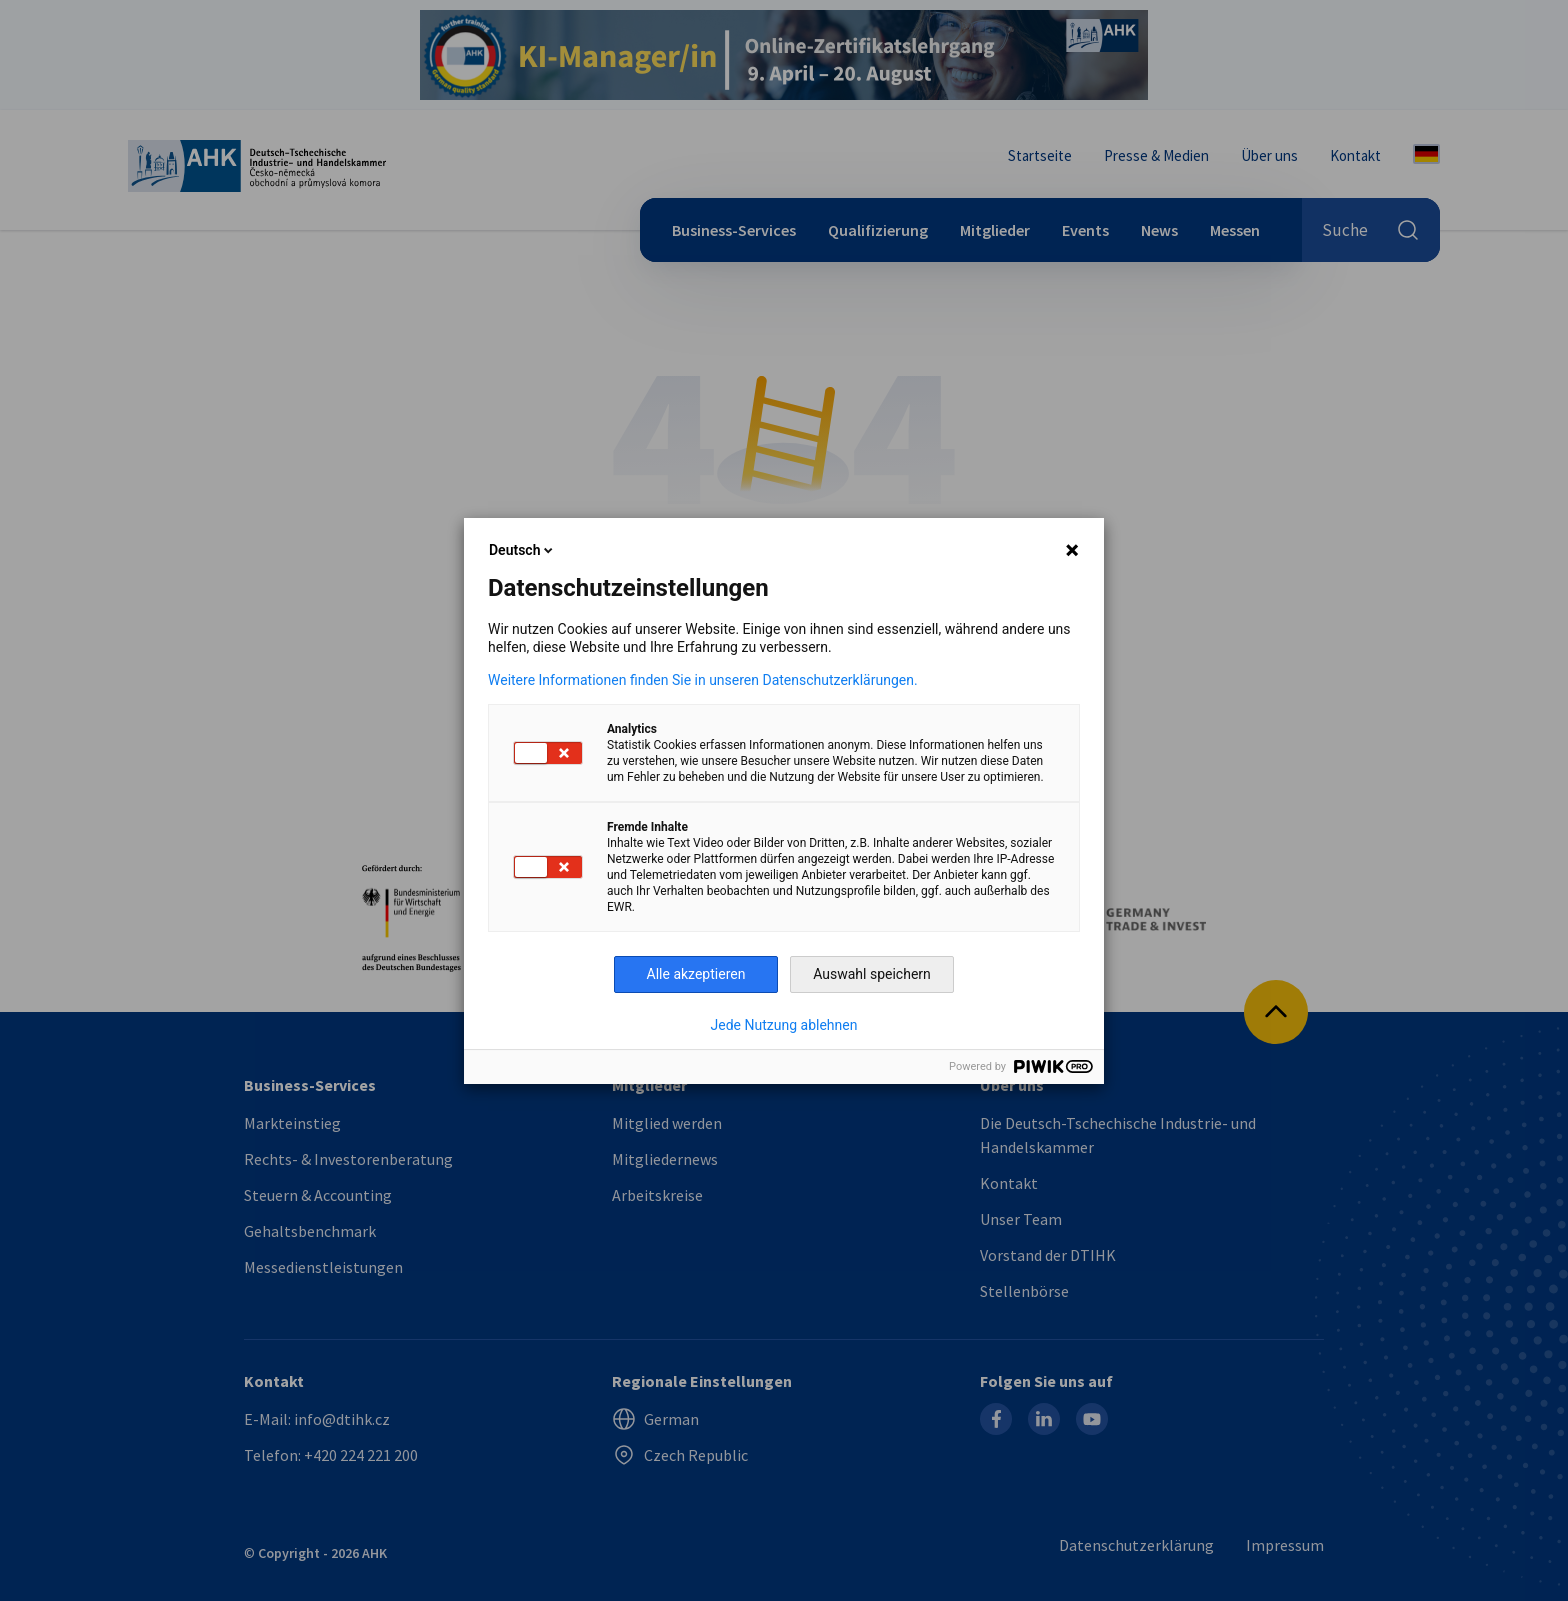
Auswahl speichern (872, 974)
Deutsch (522, 550)
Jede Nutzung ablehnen (784, 1025)
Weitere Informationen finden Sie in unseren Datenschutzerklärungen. (703, 680)
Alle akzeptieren (696, 974)
